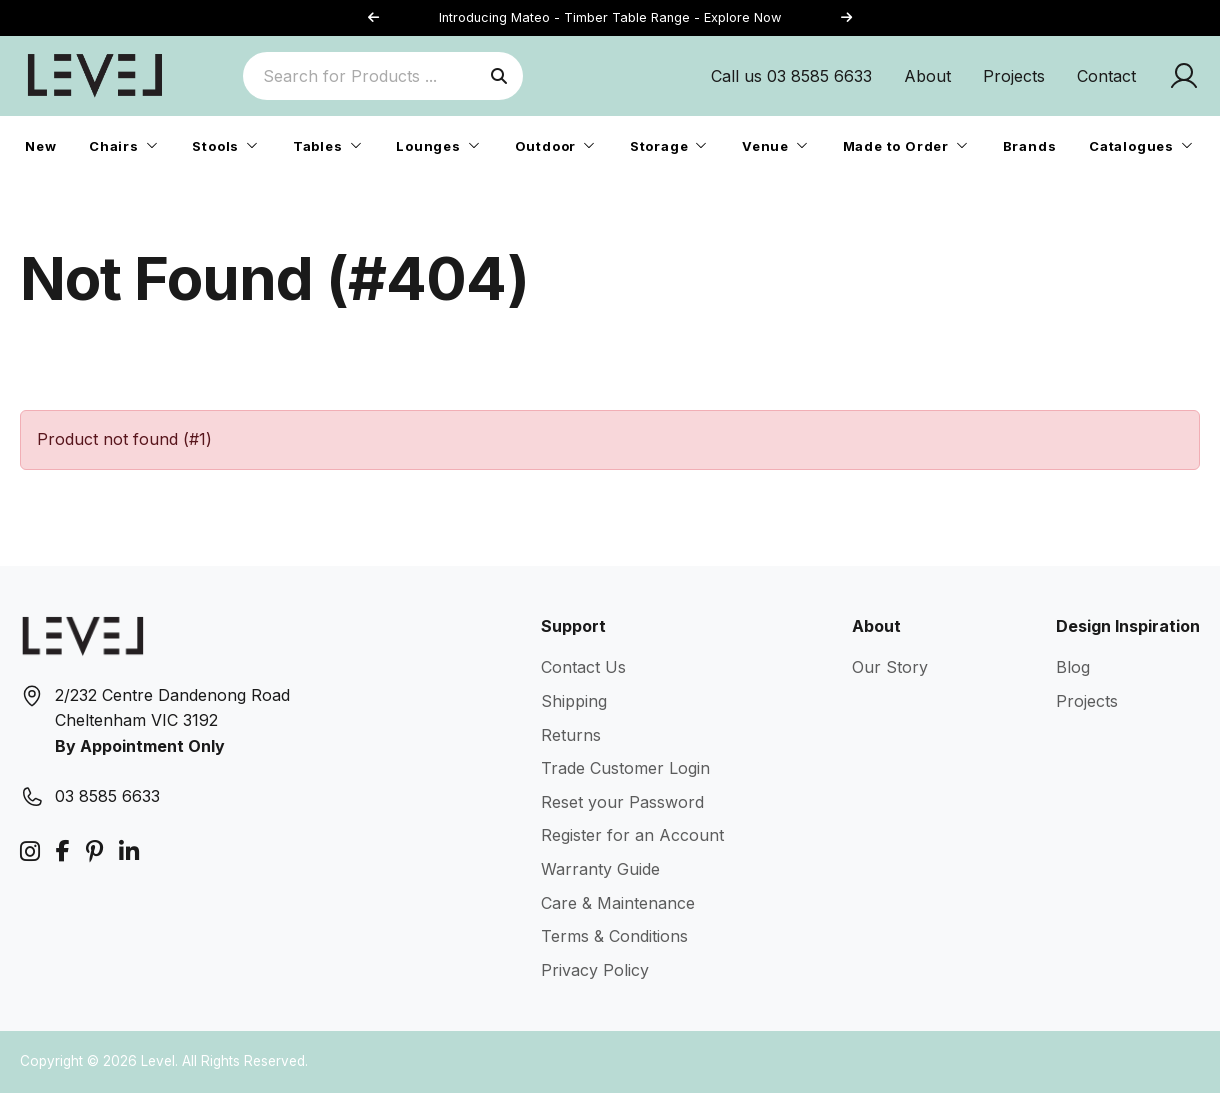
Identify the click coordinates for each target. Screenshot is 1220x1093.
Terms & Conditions (614, 936)
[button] (846, 18)
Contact (1106, 76)
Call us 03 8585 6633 (791, 76)
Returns (571, 735)
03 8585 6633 (107, 796)
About (927, 76)
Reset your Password (622, 802)
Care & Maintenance (618, 903)
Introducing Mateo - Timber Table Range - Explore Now (610, 17)
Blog (1073, 667)
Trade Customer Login (625, 768)
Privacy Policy (595, 970)
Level (158, 1061)
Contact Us (583, 667)
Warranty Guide (600, 869)
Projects (1014, 76)
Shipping (574, 701)
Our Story (890, 667)
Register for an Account (632, 835)
